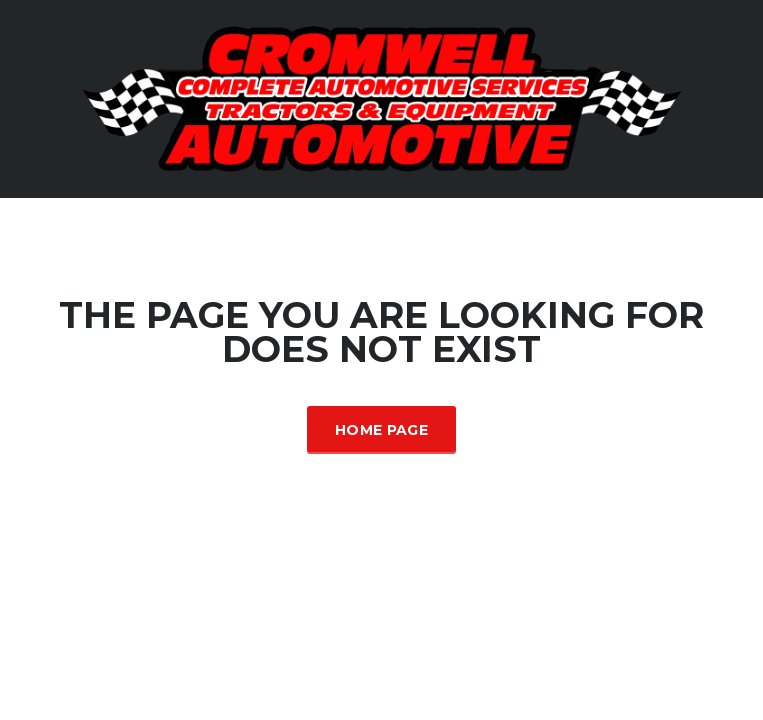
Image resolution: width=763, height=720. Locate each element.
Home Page (381, 430)
